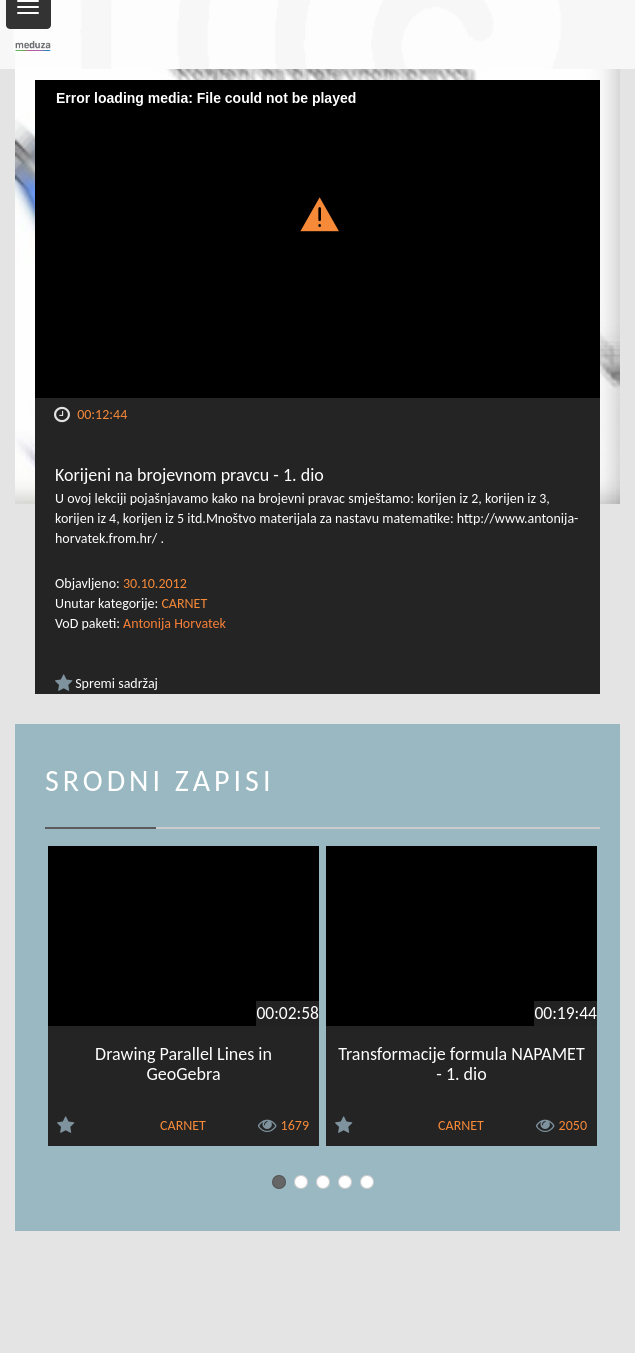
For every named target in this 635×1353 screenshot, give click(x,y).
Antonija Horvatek (174, 623)
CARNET (184, 603)
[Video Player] (317, 239)
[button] (318, 213)
